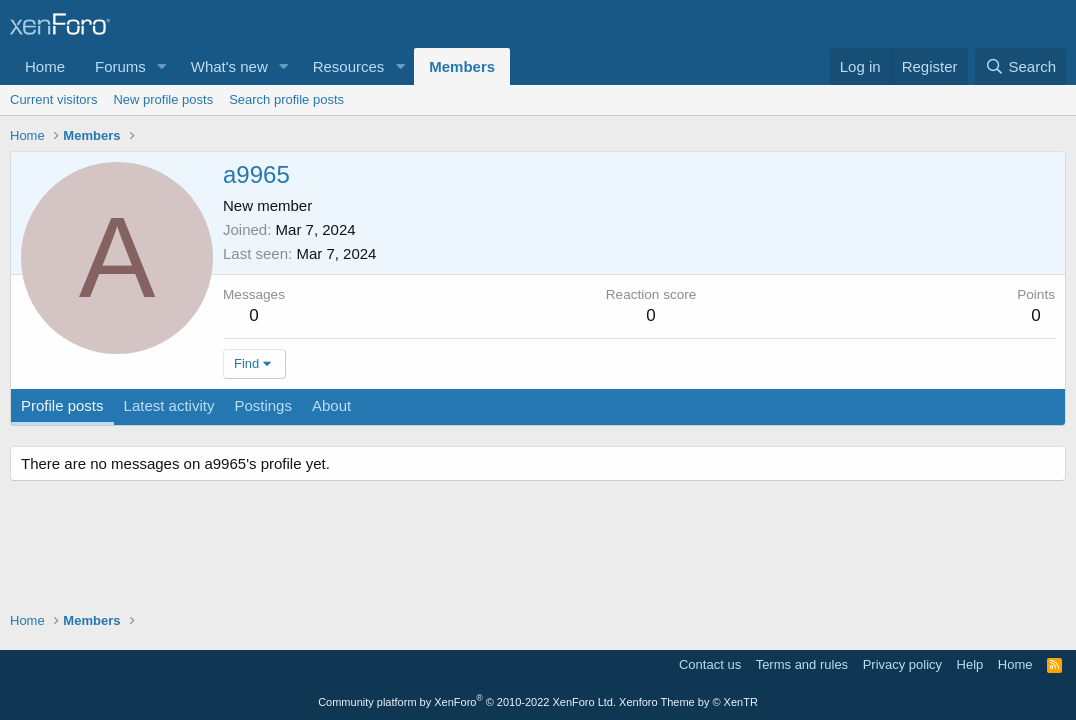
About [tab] (331, 405)
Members (462, 66)
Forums (120, 66)
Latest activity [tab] (169, 405)
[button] (162, 66)
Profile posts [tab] (62, 405)
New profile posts (163, 99)
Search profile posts (286, 99)
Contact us (710, 664)
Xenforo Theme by (688, 702)
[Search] (1020, 66)
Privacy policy (902, 664)
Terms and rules (802, 664)
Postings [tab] (263, 405)
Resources (349, 66)
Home (45, 66)
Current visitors (53, 99)
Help (970, 664)
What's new (229, 66)
